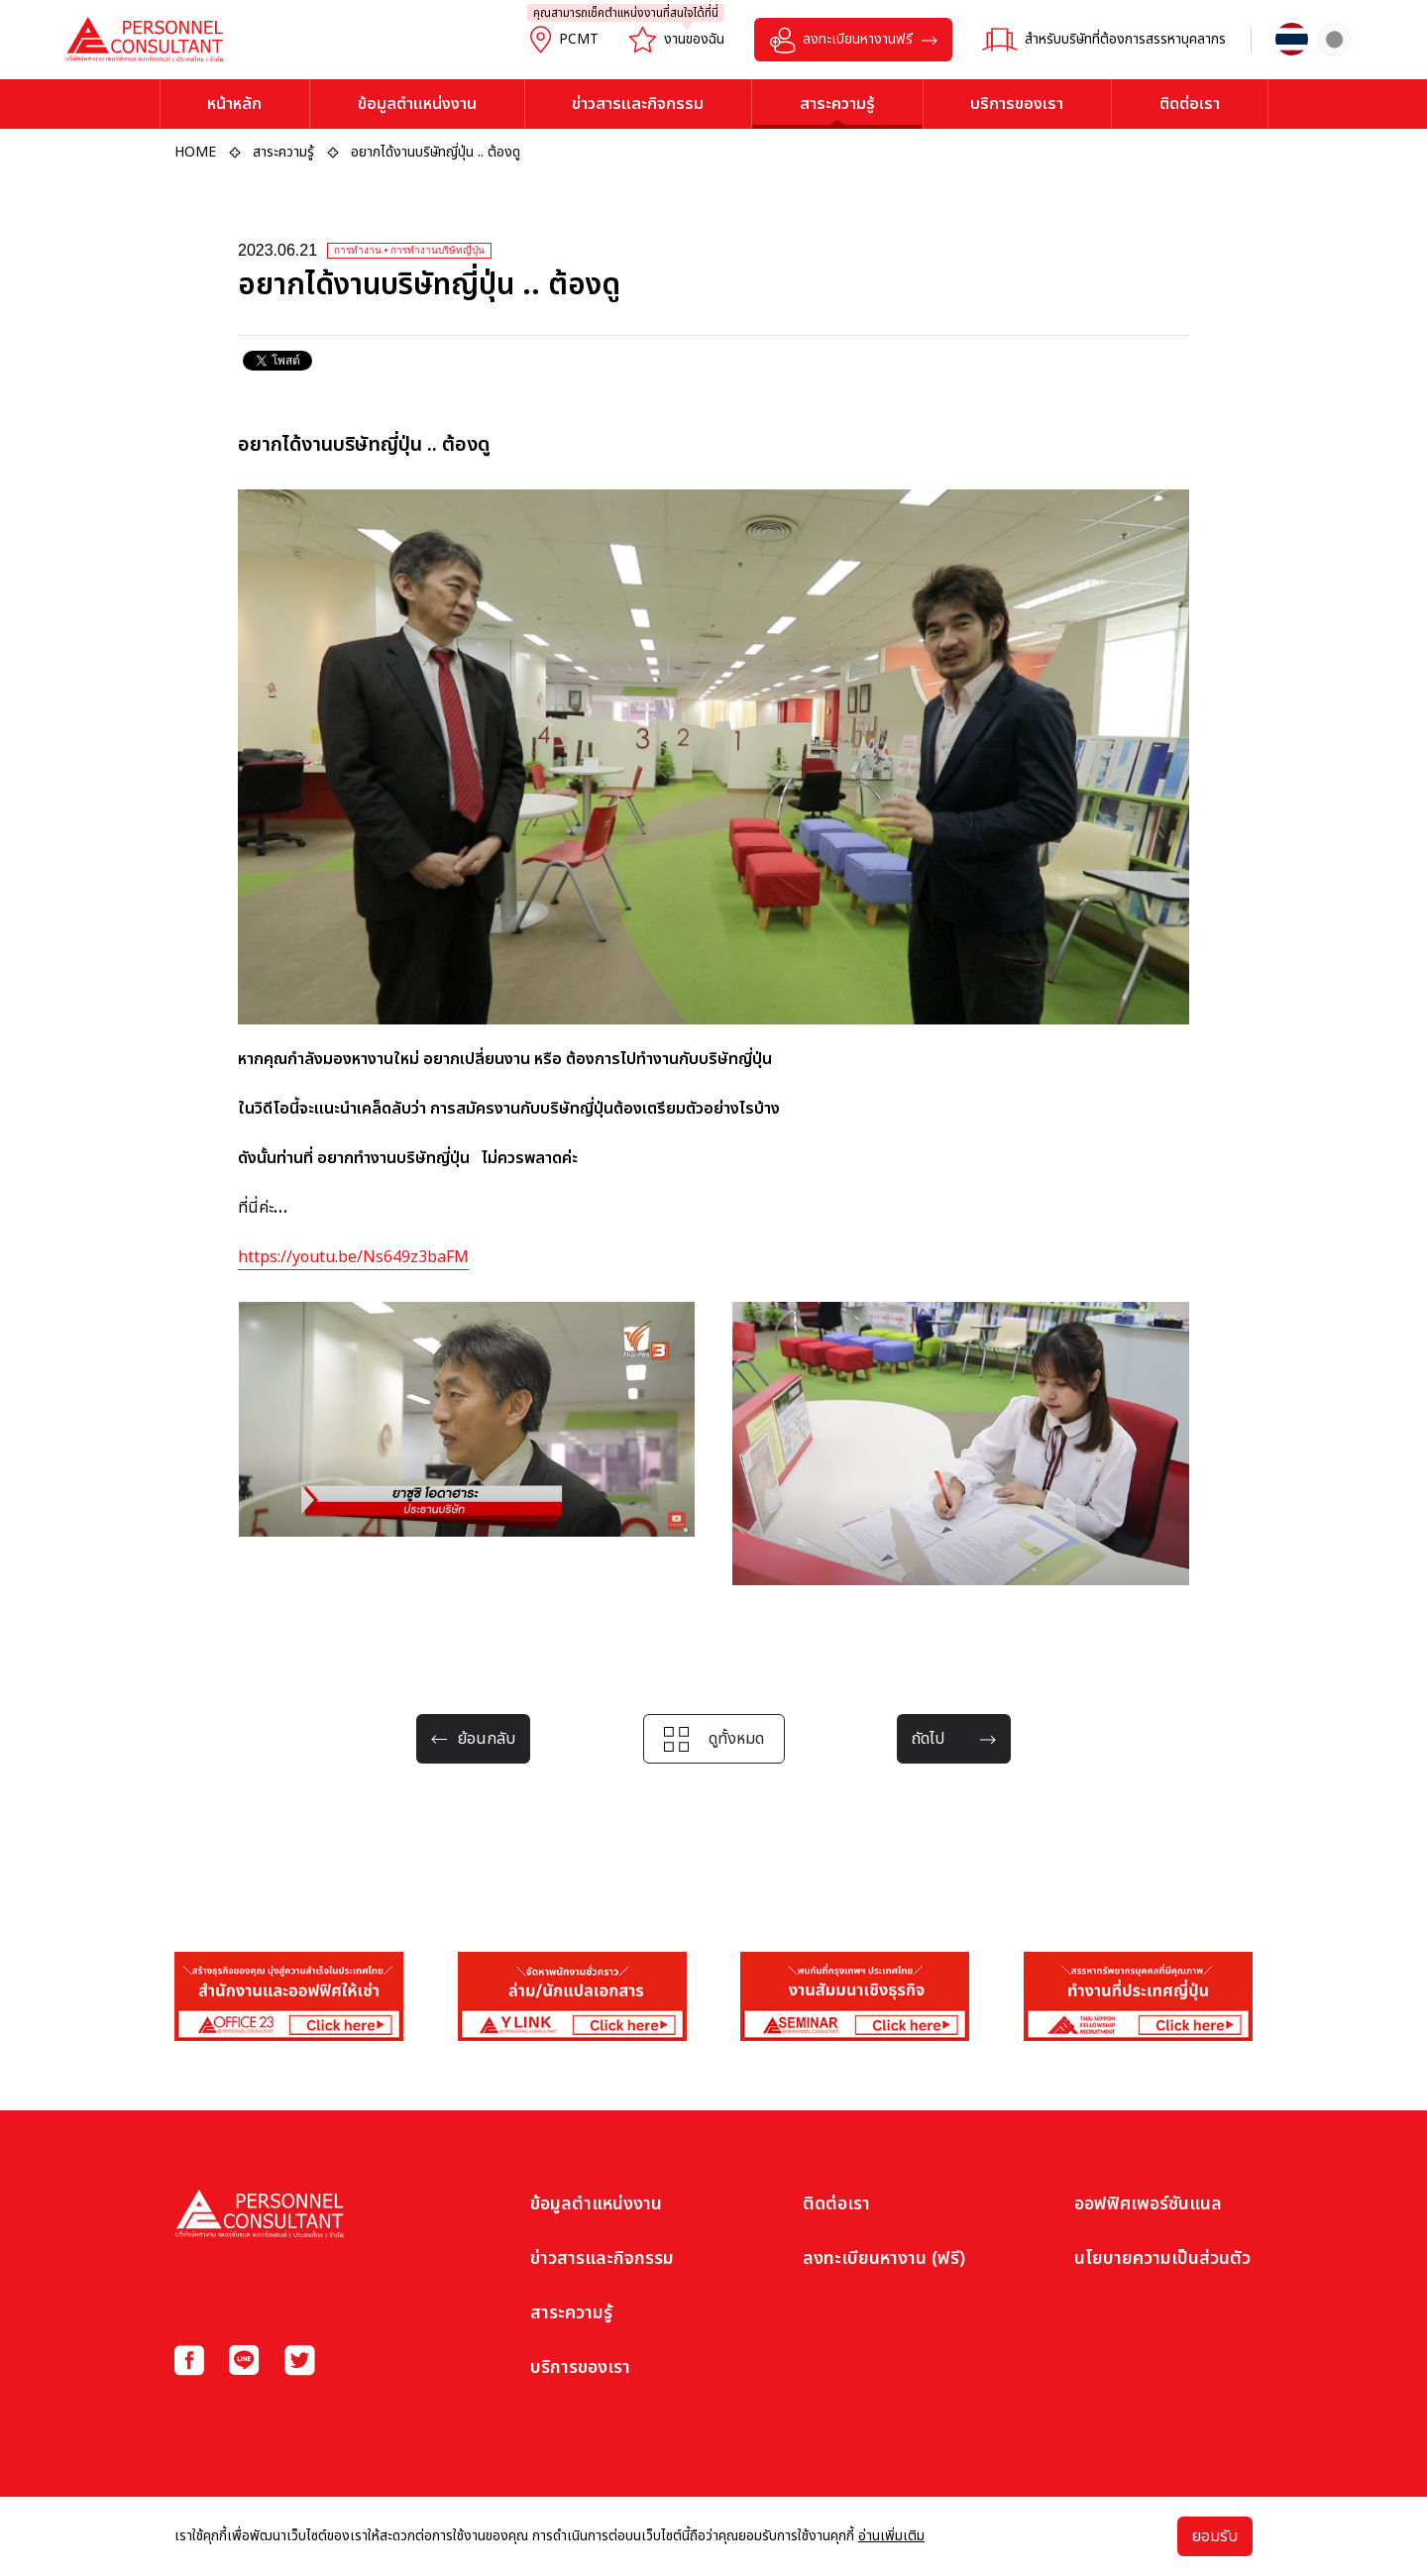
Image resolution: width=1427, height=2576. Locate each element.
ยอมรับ (1215, 2536)
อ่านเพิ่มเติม (891, 2535)
